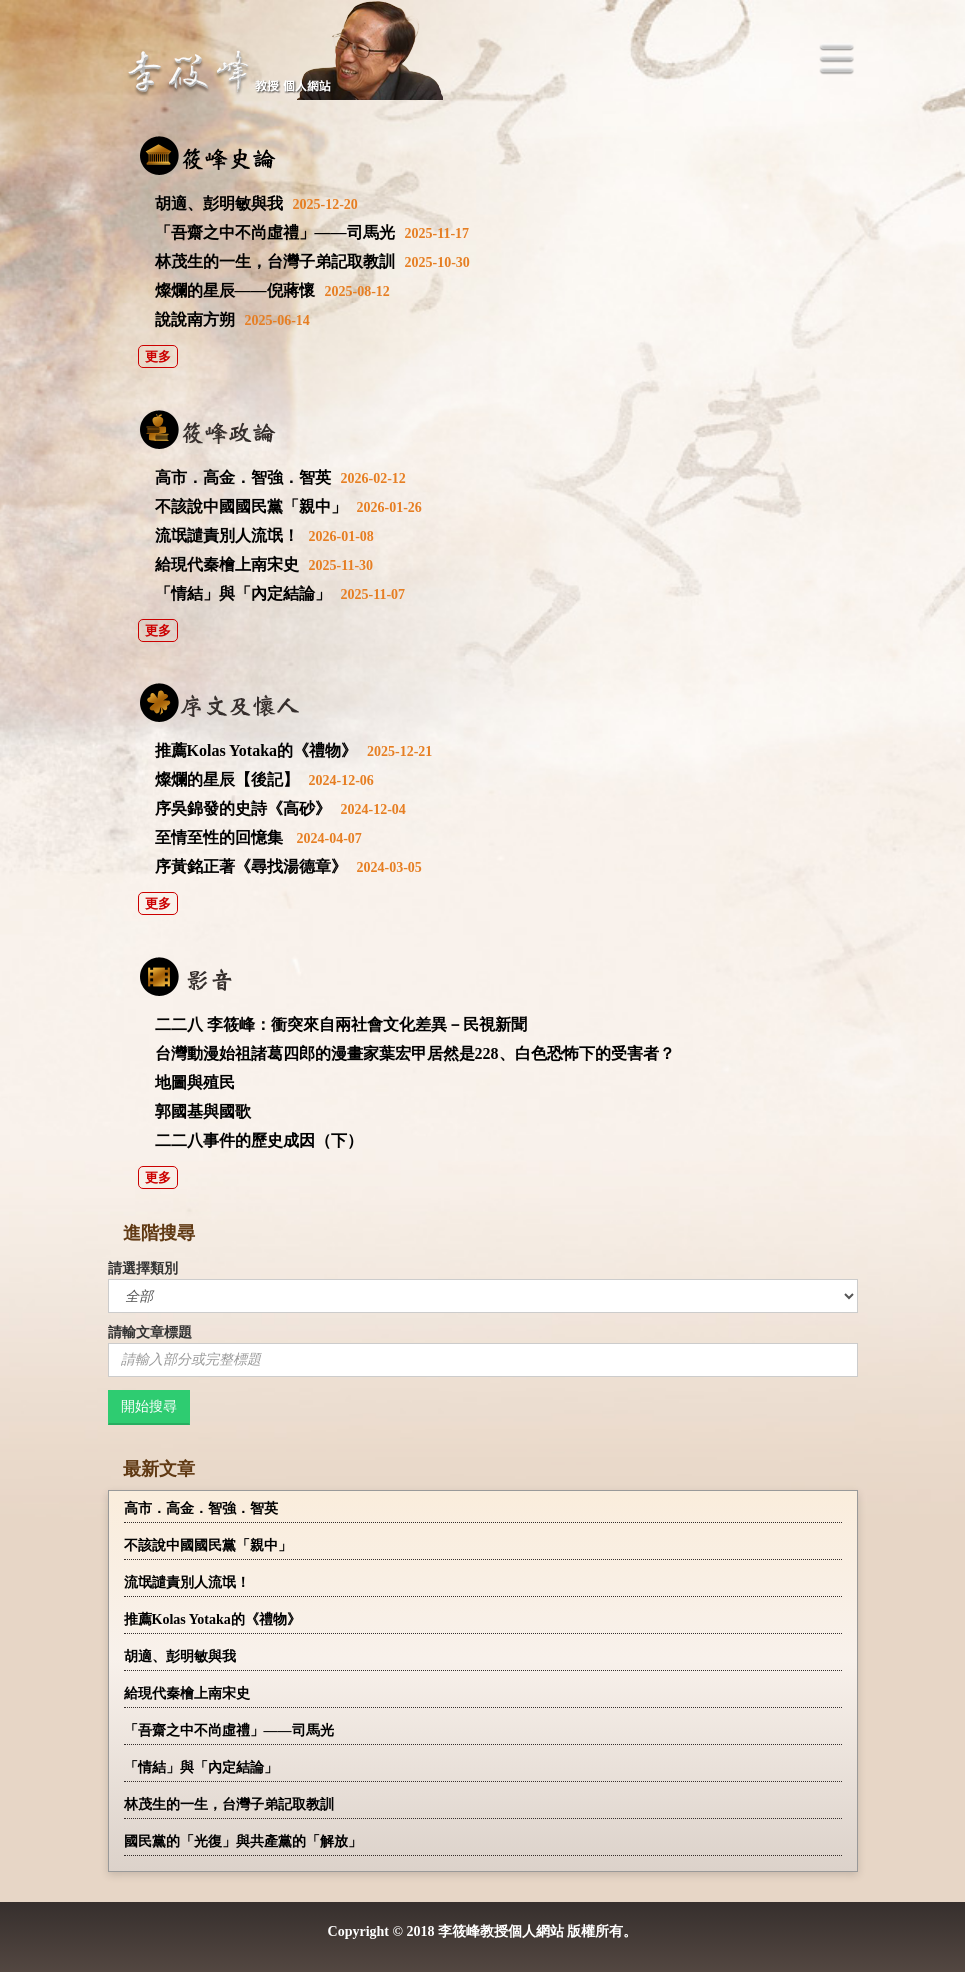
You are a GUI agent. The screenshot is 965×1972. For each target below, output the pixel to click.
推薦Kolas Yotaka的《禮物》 (256, 750)
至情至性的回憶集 (221, 837)
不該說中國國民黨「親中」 (251, 506)
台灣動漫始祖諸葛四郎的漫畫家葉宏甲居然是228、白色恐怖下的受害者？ (415, 1053)
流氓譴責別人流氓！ (227, 535)
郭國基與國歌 (203, 1111)
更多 (158, 356)
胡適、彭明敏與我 (219, 203)
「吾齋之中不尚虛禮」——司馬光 (275, 232)
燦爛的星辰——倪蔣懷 (235, 290)
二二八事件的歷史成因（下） (259, 1140)
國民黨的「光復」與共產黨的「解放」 (243, 1841)
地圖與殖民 (195, 1082)
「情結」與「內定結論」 (243, 593)
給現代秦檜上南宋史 (227, 564)
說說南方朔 (195, 319)
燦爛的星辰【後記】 (227, 779)
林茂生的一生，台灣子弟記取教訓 (275, 261)
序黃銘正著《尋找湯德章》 (251, 866)
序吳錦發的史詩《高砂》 (243, 808)
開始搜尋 (149, 1406)
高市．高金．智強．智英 (243, 477)
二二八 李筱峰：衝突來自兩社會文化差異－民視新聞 (341, 1024)
